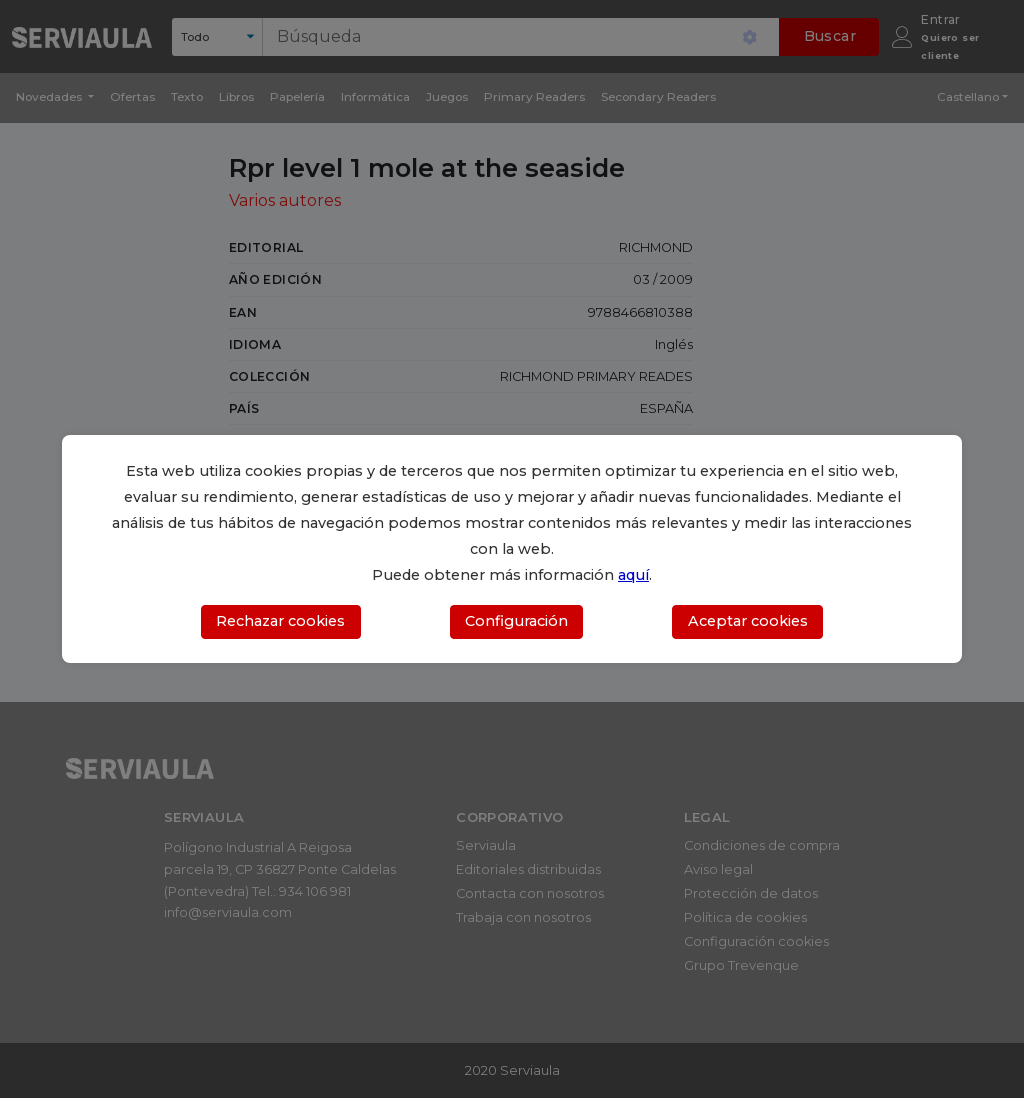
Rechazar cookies (280, 621)
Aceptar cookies (748, 621)
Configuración (516, 621)
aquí (633, 575)
